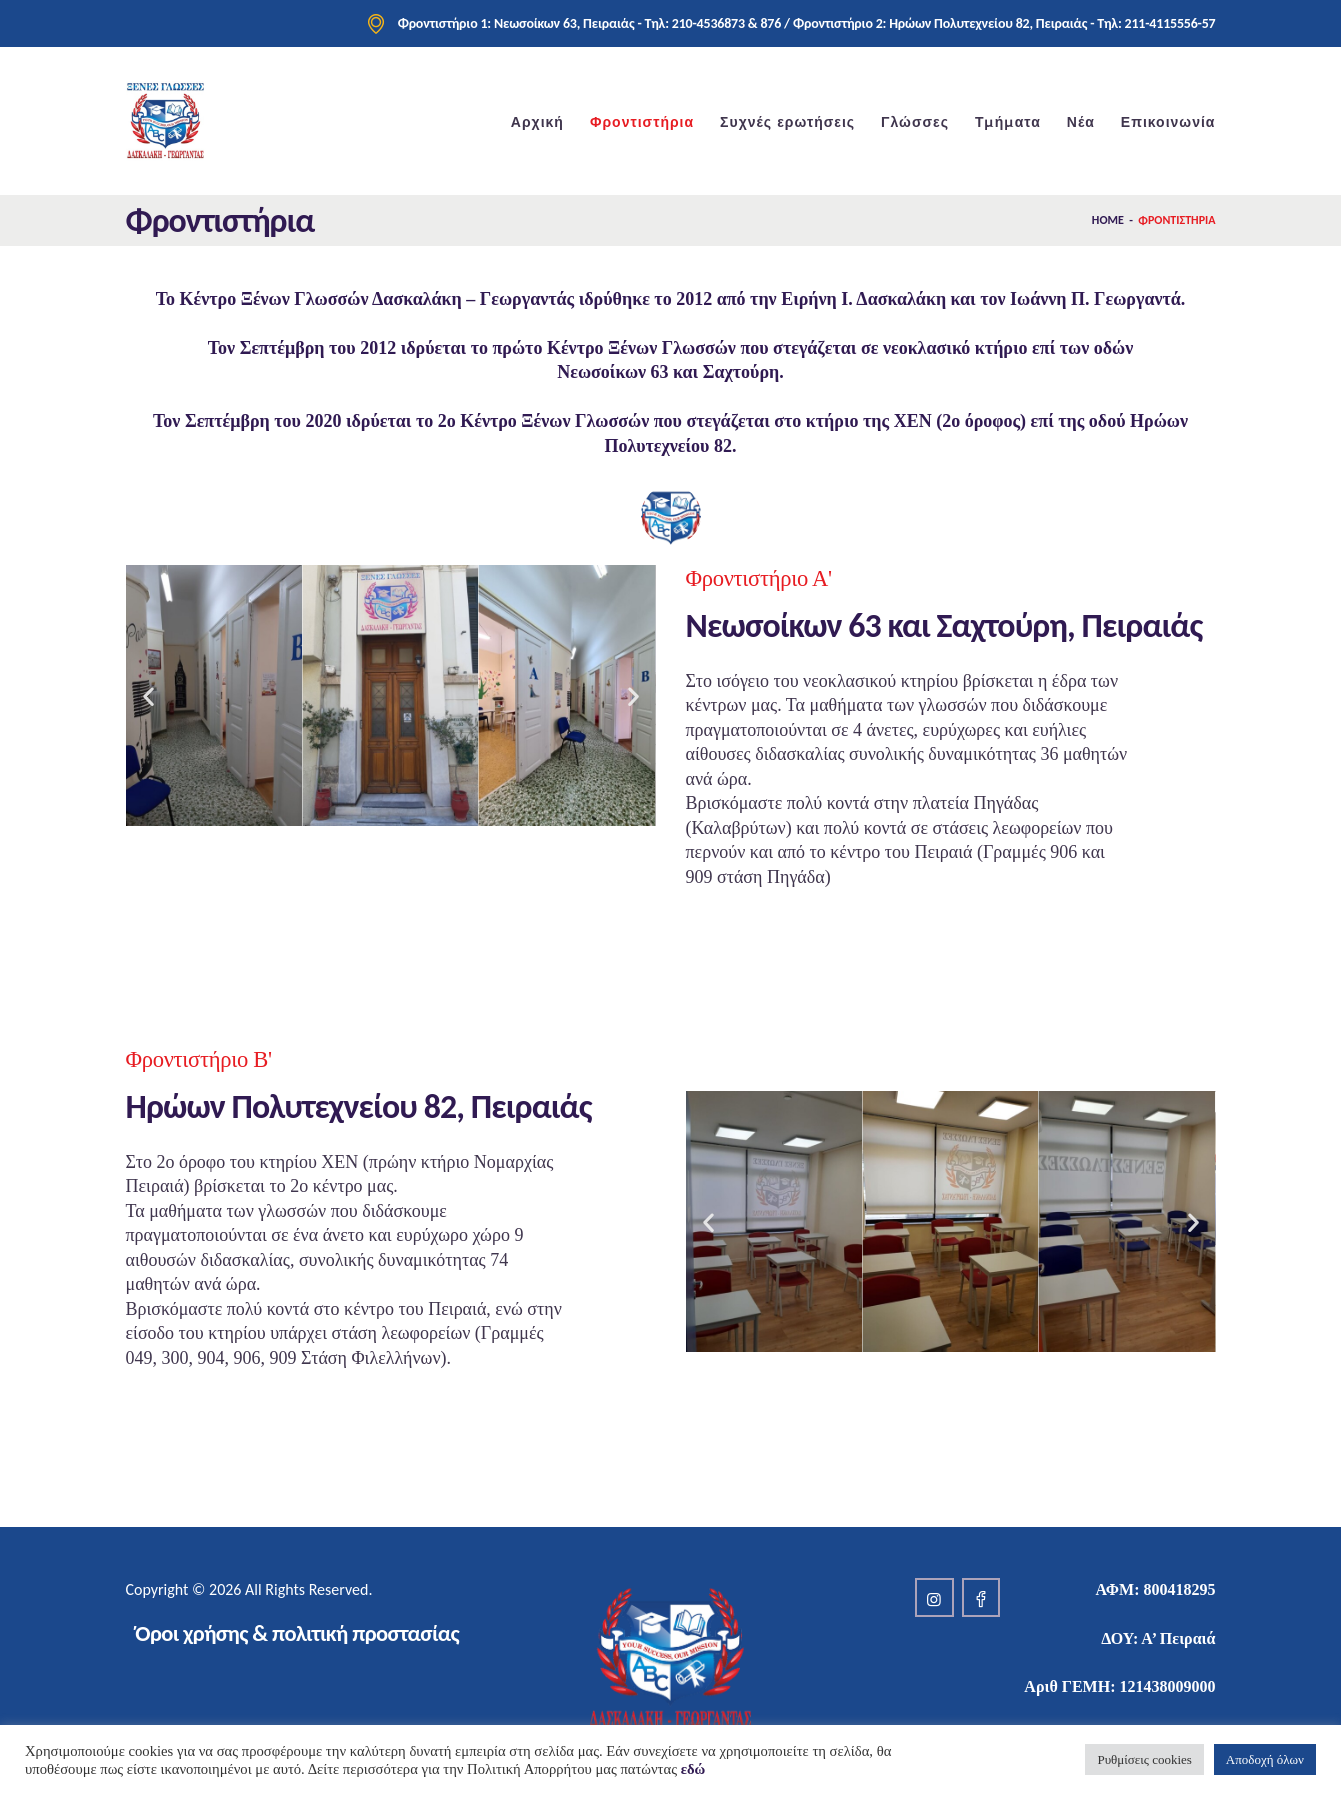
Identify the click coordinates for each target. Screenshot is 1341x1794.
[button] (148, 695)
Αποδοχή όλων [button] (1265, 1759)
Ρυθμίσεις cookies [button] (1144, 1759)
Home (1108, 220)
